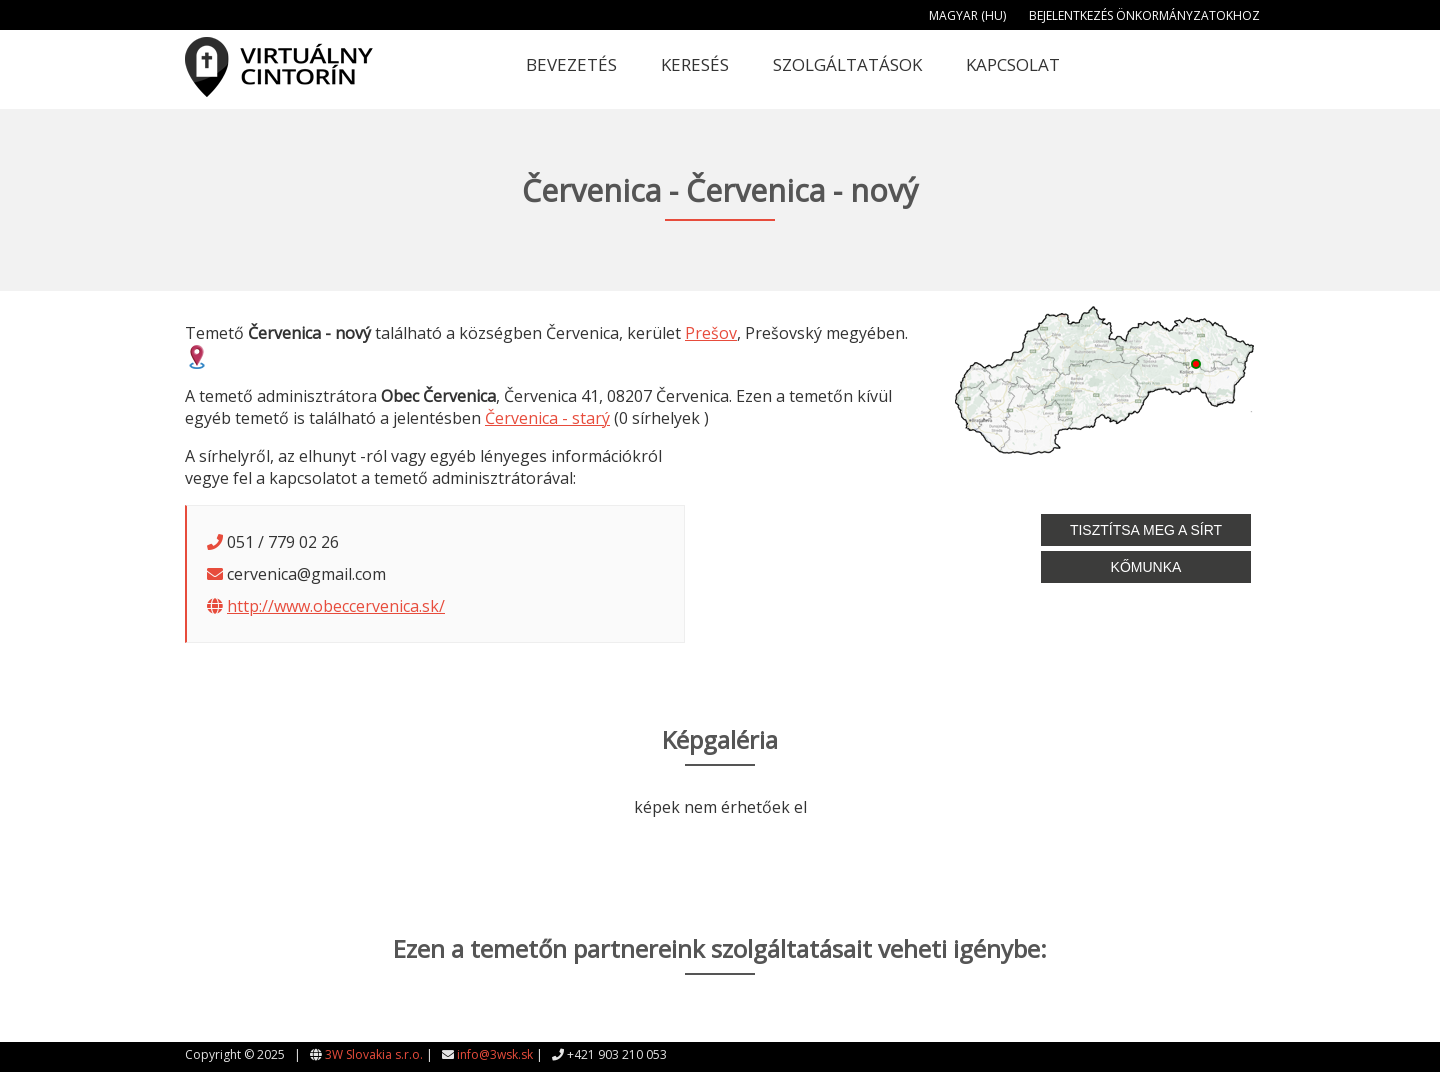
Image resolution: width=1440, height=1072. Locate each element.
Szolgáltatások (847, 64)
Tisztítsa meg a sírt (1146, 530)
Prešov (711, 333)
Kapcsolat (1013, 64)
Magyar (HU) (967, 15)
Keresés (695, 64)
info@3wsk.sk (495, 1054)
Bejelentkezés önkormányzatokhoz (1144, 15)
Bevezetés (571, 64)
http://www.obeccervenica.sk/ (336, 606)
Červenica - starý (547, 418)
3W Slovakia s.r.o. (374, 1054)
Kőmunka (1146, 567)
